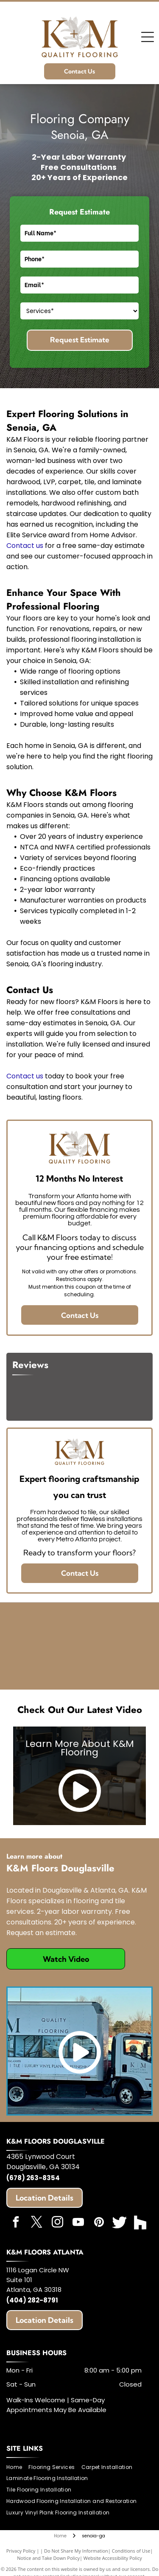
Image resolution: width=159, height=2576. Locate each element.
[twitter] (36, 2223)
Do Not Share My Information (76, 2551)
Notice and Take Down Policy (48, 2558)
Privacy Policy (21, 2551)
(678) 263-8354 (33, 2177)
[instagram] (57, 2223)
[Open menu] (147, 37)
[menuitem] (17, 2467)
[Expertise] (97, 1628)
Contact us (24, 545)
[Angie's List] (62, 1663)
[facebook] (15, 2223)
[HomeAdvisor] (62, 1628)
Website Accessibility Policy (113, 2558)
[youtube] (78, 2223)
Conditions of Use (131, 2551)
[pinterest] (98, 2223)
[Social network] (119, 2223)
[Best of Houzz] (97, 1663)
